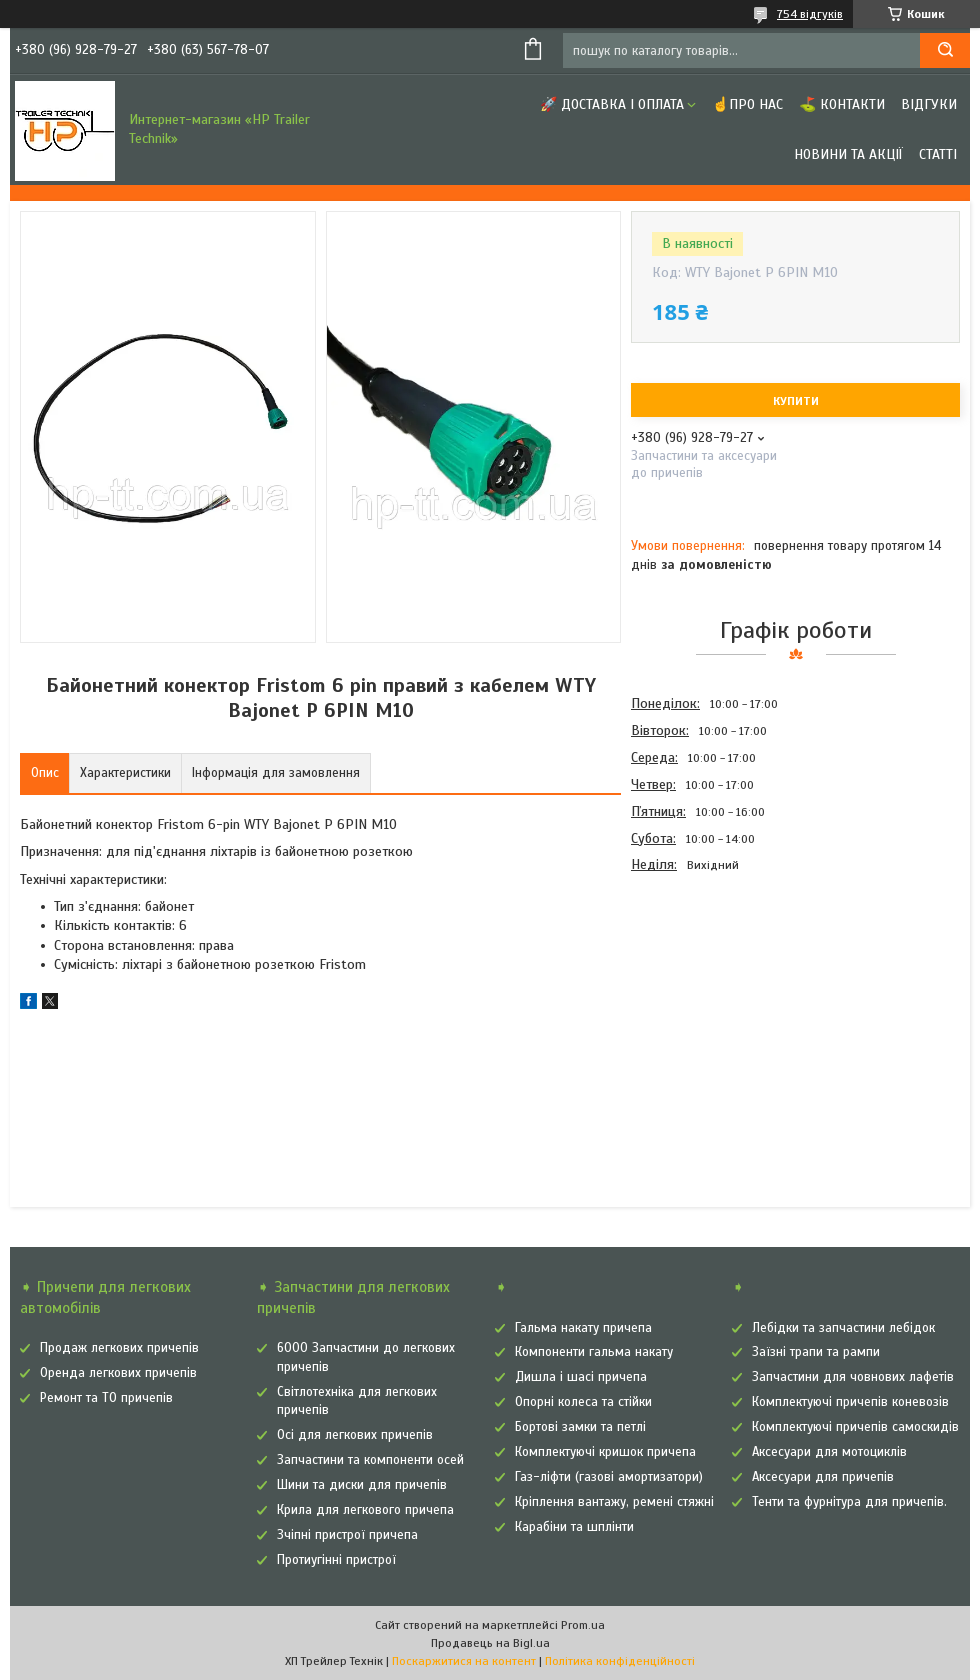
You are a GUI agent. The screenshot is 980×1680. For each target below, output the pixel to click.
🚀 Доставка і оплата (612, 104)
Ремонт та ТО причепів (106, 1398)
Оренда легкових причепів (118, 1373)
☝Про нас (747, 104)
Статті (938, 154)
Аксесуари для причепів (823, 1477)
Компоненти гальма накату (594, 1352)
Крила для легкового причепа (365, 1510)
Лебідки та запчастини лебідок (843, 1328)
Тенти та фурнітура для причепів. (849, 1502)
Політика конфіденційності (620, 1661)
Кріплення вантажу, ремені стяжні (614, 1502)
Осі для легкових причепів (355, 1435)
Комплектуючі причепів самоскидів (855, 1427)
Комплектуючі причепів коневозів (850, 1402)
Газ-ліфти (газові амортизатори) (609, 1477)
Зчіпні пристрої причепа (347, 1535)
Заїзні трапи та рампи (816, 1352)
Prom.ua (583, 1625)
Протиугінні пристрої (336, 1560)
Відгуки (929, 104)
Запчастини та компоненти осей (370, 1460)
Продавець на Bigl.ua (490, 1643)
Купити (796, 401)
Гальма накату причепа (583, 1328)
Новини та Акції (848, 154)
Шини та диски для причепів (362, 1485)
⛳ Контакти (842, 104)
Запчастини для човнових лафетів (853, 1377)
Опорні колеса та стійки (583, 1402)
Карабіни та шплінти (574, 1527)
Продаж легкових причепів (119, 1348)
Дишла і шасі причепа (581, 1377)
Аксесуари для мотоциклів (829, 1452)
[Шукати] (945, 50)
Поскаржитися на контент (464, 1661)
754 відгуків (810, 14)
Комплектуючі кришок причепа (605, 1452)
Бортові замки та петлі (580, 1427)
